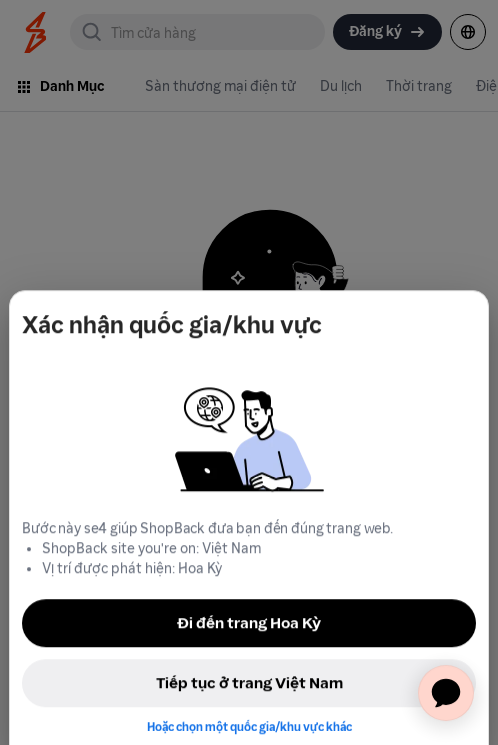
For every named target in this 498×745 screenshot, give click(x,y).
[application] (446, 693)
